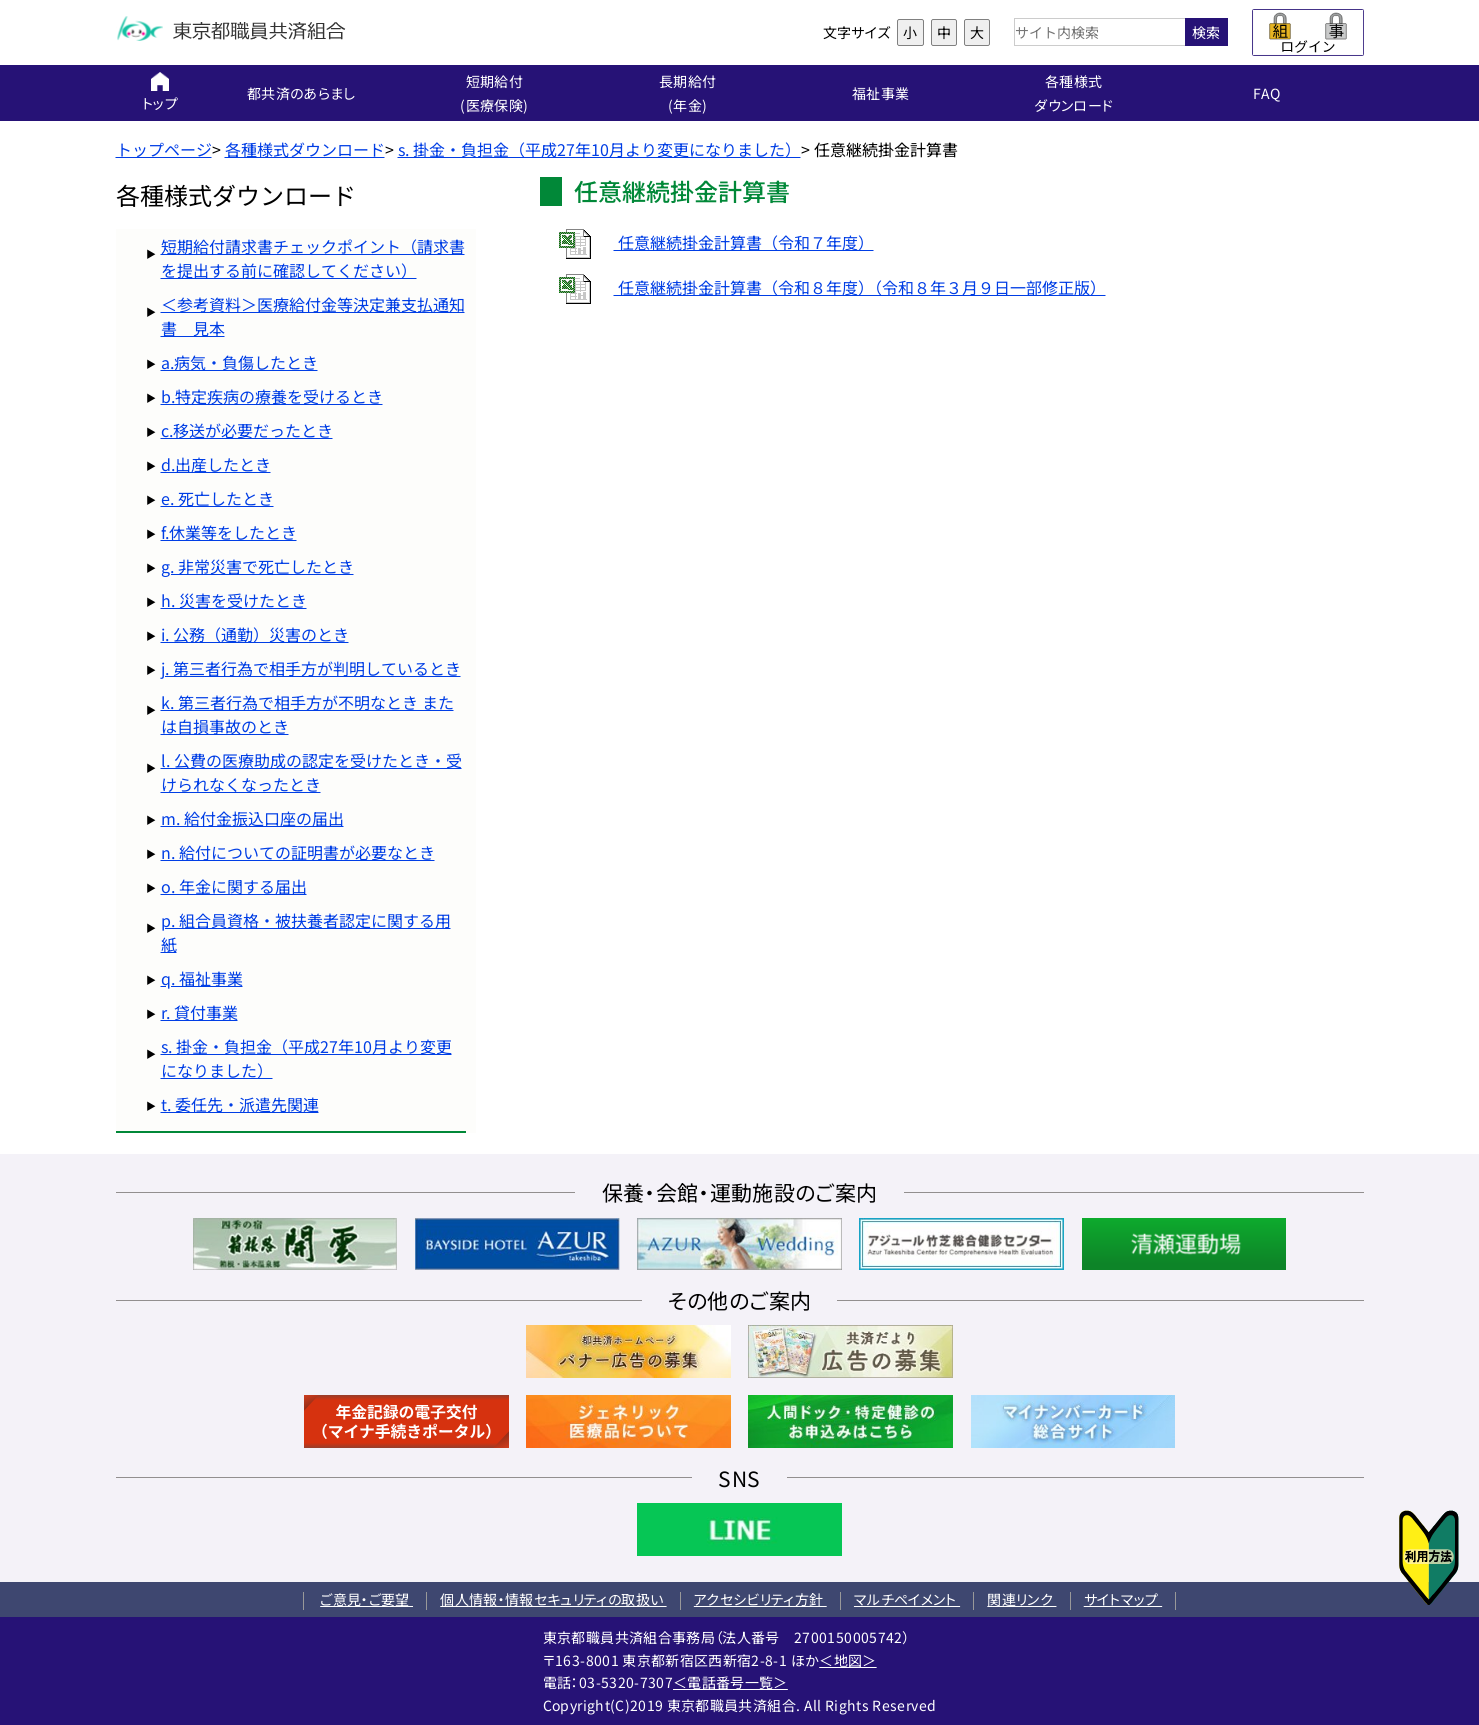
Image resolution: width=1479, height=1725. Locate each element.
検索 (1206, 32)
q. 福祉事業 (202, 978)
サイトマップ (1123, 1599)
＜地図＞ (847, 1660)
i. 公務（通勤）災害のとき (255, 634)
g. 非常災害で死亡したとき (257, 566)
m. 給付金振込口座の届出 (252, 818)
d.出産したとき (216, 464)
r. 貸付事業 (199, 1012)
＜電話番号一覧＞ (730, 1682)
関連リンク (1021, 1599)
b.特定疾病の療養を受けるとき (272, 396)
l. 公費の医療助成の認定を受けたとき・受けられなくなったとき (311, 772)
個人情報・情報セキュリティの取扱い (553, 1599)
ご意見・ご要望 (366, 1599)
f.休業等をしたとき (229, 532)
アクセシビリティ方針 (760, 1599)
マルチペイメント (907, 1599)
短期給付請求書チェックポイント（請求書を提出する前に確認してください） (313, 258)
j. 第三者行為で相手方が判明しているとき (311, 668)
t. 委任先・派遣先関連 (240, 1104)
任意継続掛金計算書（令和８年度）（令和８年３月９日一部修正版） (823, 287)
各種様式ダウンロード (305, 149)
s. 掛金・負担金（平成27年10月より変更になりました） (599, 149)
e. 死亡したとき (217, 498)
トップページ (164, 149)
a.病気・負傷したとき (239, 362)
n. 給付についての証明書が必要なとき (298, 852)
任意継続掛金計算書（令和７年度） (707, 242)
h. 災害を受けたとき (234, 600)
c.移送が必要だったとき (247, 430)
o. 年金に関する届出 (234, 886)
